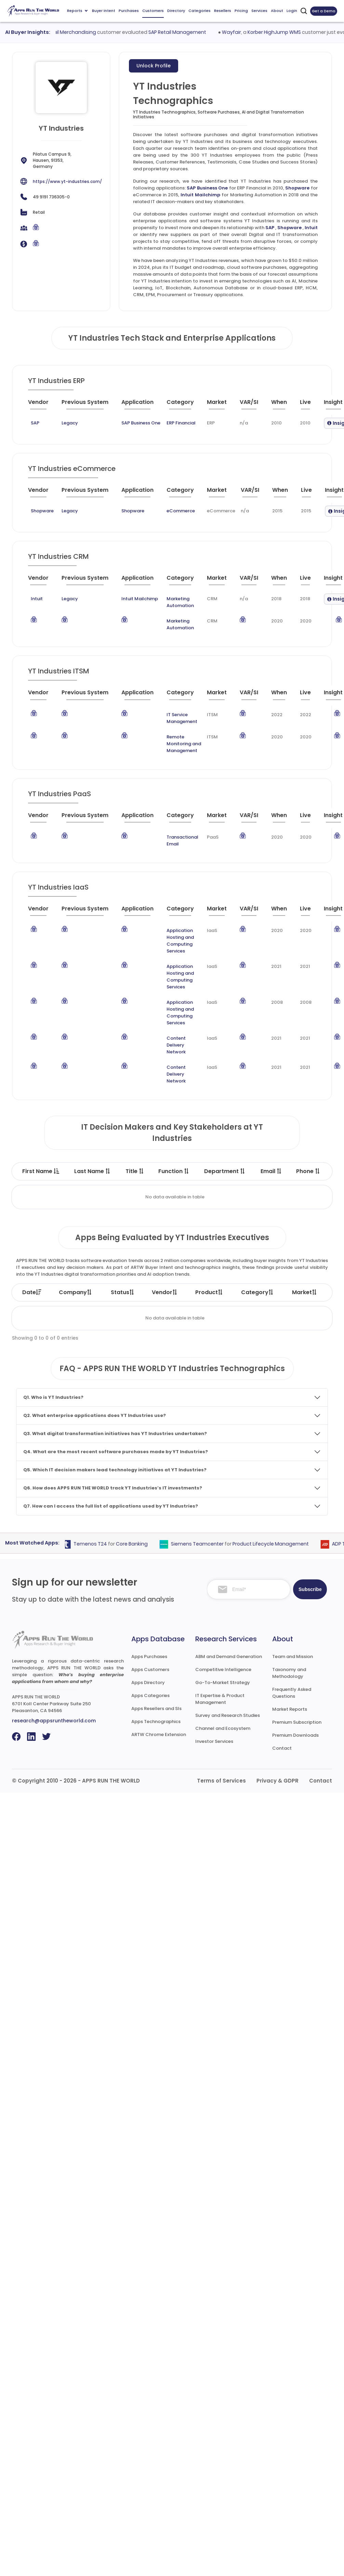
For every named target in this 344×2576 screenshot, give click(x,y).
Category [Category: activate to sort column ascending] (257, 1292)
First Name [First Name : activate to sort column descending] (40, 1171)
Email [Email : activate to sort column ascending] (271, 1171)
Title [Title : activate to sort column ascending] (134, 1171)
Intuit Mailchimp (200, 195)
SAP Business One (207, 188)
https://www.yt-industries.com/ (67, 181)
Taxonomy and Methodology (289, 1673)
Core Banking (140, 1543)
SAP (269, 227)
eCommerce (181, 511)
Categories (199, 10)
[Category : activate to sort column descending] (184, 405)
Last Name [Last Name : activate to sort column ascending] (92, 1171)
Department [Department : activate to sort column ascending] (225, 1171)
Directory (176, 10)
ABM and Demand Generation (228, 1656)
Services (259, 10)
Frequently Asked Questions (291, 1692)
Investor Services (214, 1741)
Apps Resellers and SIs (156, 1708)
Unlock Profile (153, 65)
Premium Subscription (296, 1722)
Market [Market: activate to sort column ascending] (304, 1292)
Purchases (129, 10)
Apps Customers (150, 1669)
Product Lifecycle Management (278, 1543)
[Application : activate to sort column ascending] (141, 405)
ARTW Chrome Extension (158, 1734)
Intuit (311, 227)
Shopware (297, 188)
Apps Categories (150, 1695)
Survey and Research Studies (227, 1715)
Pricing (241, 10)
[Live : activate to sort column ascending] (309, 405)
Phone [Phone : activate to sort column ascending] (308, 1171)
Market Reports (289, 1709)
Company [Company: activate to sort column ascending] (75, 1292)
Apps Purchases (149, 1656)
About (277, 10)
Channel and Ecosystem (222, 1728)
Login (292, 10)
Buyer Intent (103, 10)
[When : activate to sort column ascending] (282, 405)
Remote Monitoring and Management (184, 744)
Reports (77, 10)
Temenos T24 (98, 1543)
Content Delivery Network (176, 1045)
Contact (282, 1748)
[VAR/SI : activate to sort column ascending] (252, 405)
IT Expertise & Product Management (219, 1699)
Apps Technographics (156, 1721)
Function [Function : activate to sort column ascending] (173, 1171)
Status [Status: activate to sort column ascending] (123, 1292)
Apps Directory (148, 1682)
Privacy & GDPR (277, 1780)
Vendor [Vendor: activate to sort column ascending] (165, 1292)
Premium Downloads (295, 1735)
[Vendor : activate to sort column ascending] (43, 405)
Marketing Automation (180, 602)
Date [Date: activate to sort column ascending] (31, 1292)
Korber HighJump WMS (282, 32)
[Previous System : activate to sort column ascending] (89, 405)
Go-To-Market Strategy (222, 1682)
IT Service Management (182, 718)
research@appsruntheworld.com (54, 1720)
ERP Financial (181, 423)
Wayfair (240, 32)
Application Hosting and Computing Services (180, 940)
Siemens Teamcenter (205, 1543)
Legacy (70, 423)
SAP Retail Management (185, 32)
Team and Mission (292, 1656)
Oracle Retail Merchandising (70, 32)
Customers (153, 10)
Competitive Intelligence (223, 1669)
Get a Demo (323, 11)
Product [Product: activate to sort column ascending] (209, 1292)
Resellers (222, 10)
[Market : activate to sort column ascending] (220, 405)
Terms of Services (221, 1780)
